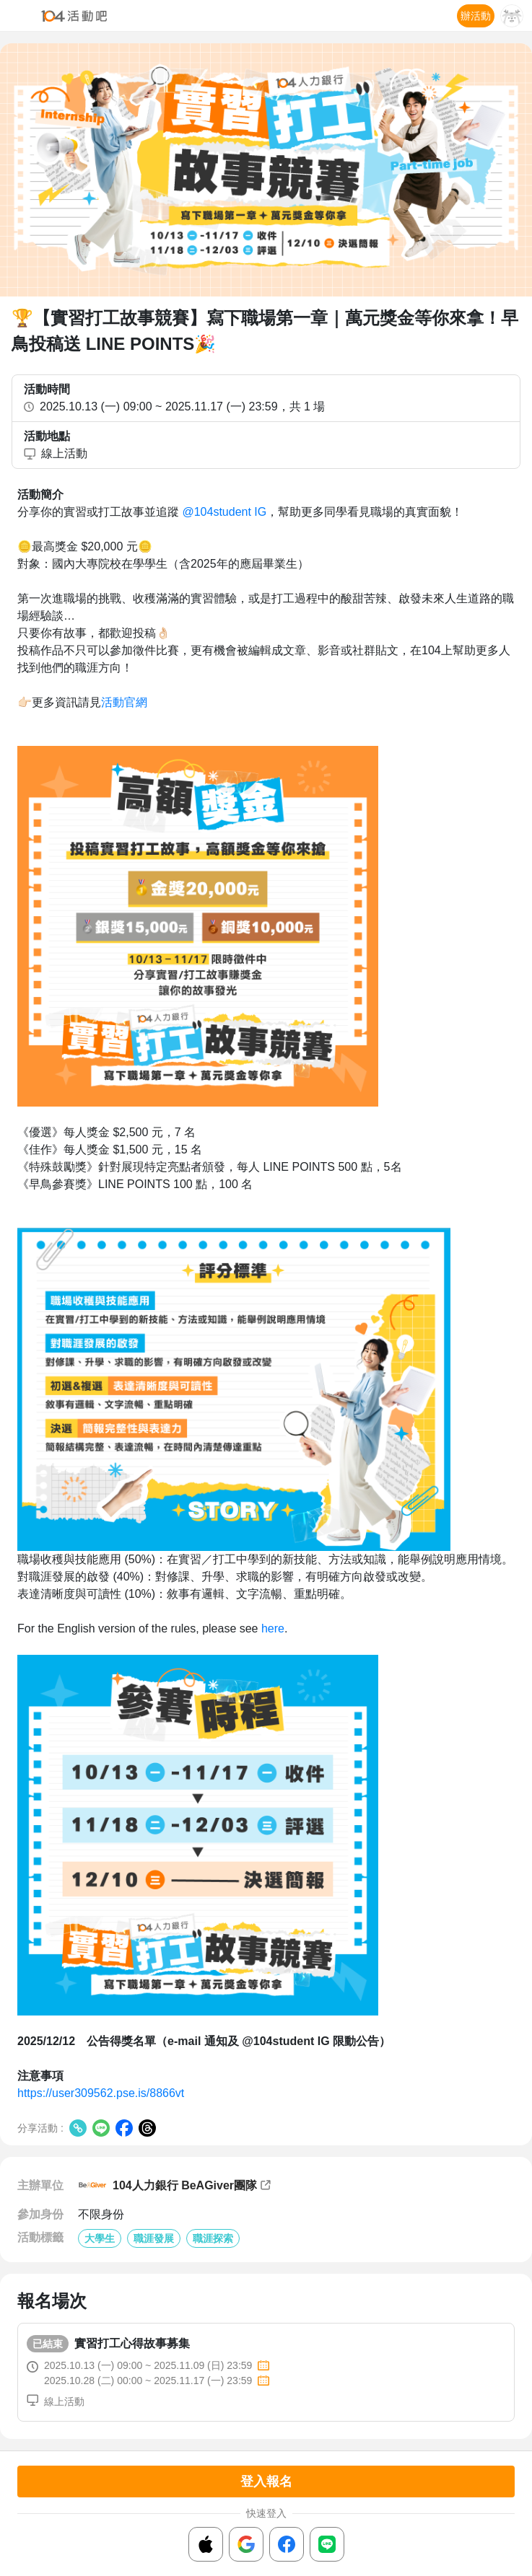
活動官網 (124, 702)
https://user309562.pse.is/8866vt (100, 2093)
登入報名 (266, 2481)
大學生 (99, 2238)
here (271, 1628)
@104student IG (224, 512)
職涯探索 (213, 2238)
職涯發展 (154, 2238)
